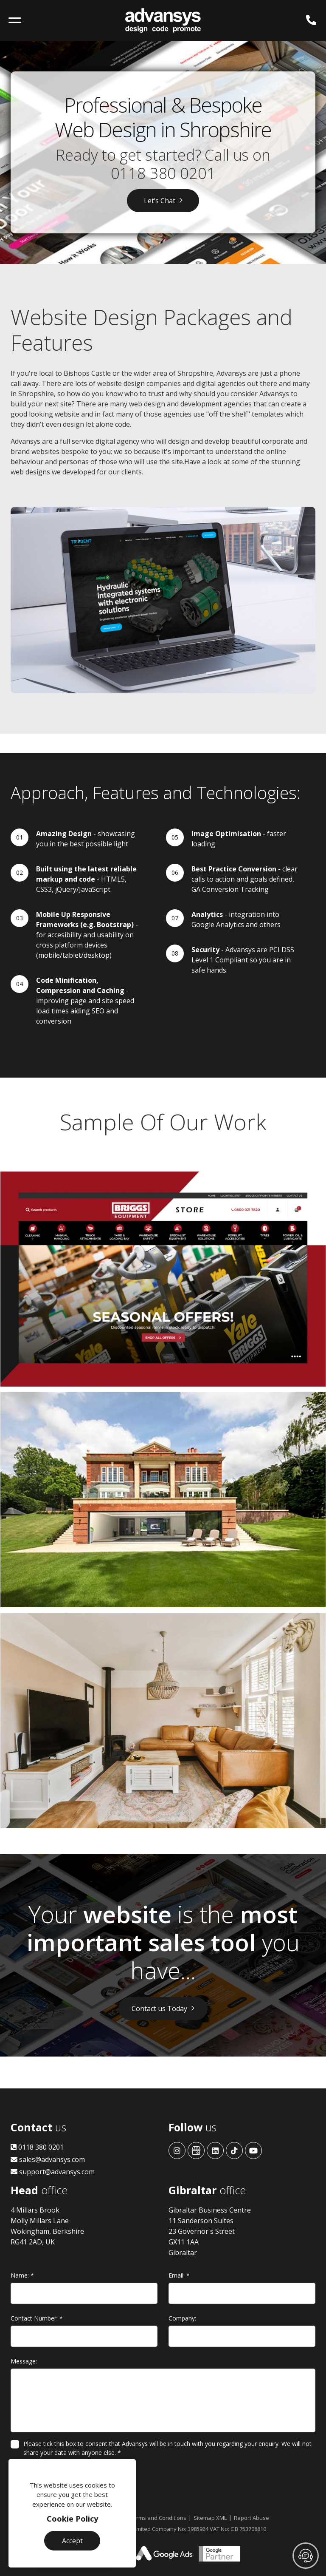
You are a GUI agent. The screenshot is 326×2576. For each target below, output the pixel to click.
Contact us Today (159, 2008)
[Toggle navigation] (14, 20)
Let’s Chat (159, 200)
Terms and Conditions (158, 2518)
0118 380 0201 (163, 173)
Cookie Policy (72, 2519)
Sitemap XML (210, 2518)
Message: (24, 2361)
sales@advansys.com (48, 2159)
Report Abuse (251, 2518)
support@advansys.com (53, 2171)
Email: (179, 2275)
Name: (22, 2275)
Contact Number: (37, 2318)
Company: (182, 2318)
